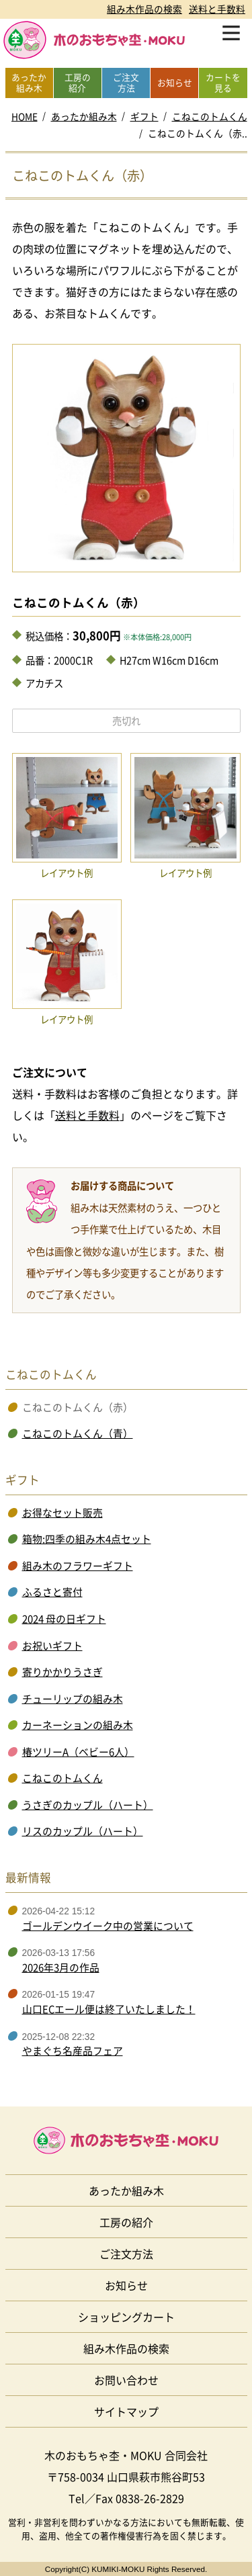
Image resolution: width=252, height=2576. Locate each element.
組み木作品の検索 (144, 8)
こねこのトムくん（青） (77, 1433)
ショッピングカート (126, 2317)
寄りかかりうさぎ (62, 1671)
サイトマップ (126, 2411)
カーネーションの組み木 (77, 1725)
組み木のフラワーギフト (77, 1565)
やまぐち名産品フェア (72, 2050)
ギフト (144, 116)
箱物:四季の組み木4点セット (86, 1538)
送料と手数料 (217, 8)
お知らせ (126, 2285)
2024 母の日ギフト (64, 1618)
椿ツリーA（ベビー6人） (78, 1751)
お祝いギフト (52, 1645)
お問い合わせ (126, 2380)
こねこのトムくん (209, 116)
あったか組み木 (84, 116)
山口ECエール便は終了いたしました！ (109, 2009)
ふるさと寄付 (52, 1592)
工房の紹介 (126, 2222)
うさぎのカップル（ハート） (87, 1804)
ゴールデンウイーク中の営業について (108, 1925)
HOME (24, 116)
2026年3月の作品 (60, 1967)
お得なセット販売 (62, 1512)
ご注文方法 (126, 2254)
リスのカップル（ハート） (82, 1831)
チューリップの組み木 (72, 1698)
